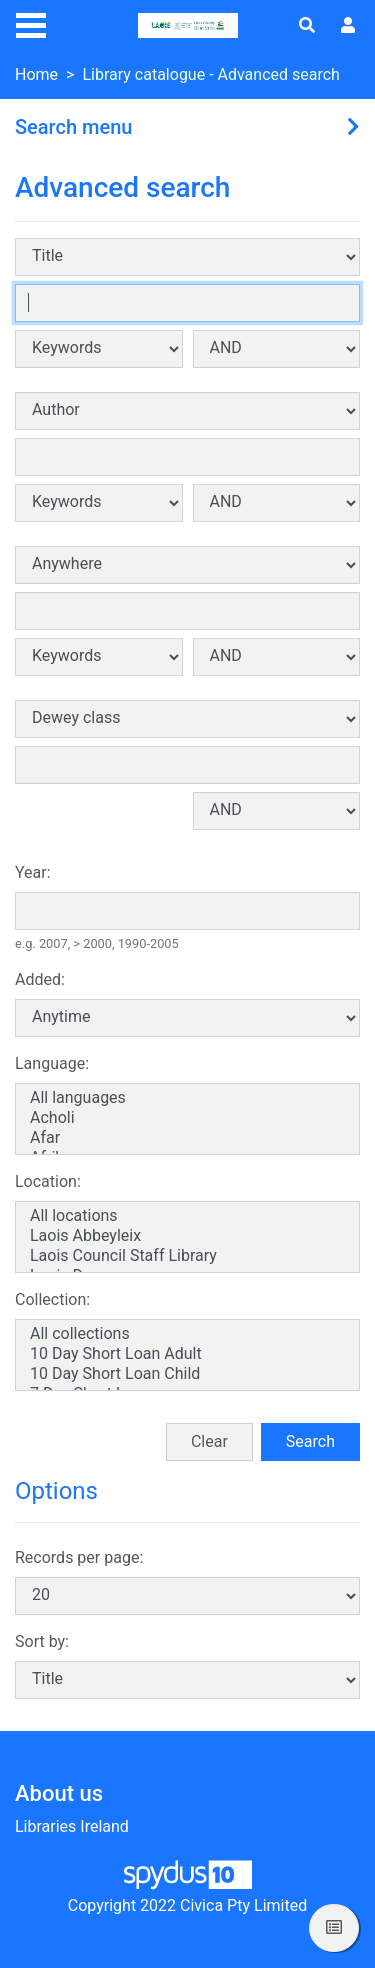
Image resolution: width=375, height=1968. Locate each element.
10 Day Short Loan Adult (187, 1354)
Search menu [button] (73, 127)
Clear (209, 1441)
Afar (187, 1138)
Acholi (187, 1118)
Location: (48, 1181)
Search (310, 1441)
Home (36, 74)
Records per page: (79, 1557)
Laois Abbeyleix (187, 1236)
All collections (187, 1334)
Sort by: (42, 1641)
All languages (187, 1098)
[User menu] (348, 26)
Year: (33, 872)
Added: (40, 979)
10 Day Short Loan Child (187, 1374)
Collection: (52, 1299)
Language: (52, 1063)
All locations (187, 1216)
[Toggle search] (307, 26)
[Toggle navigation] (31, 23)
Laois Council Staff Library (187, 1256)
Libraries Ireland (72, 1826)
